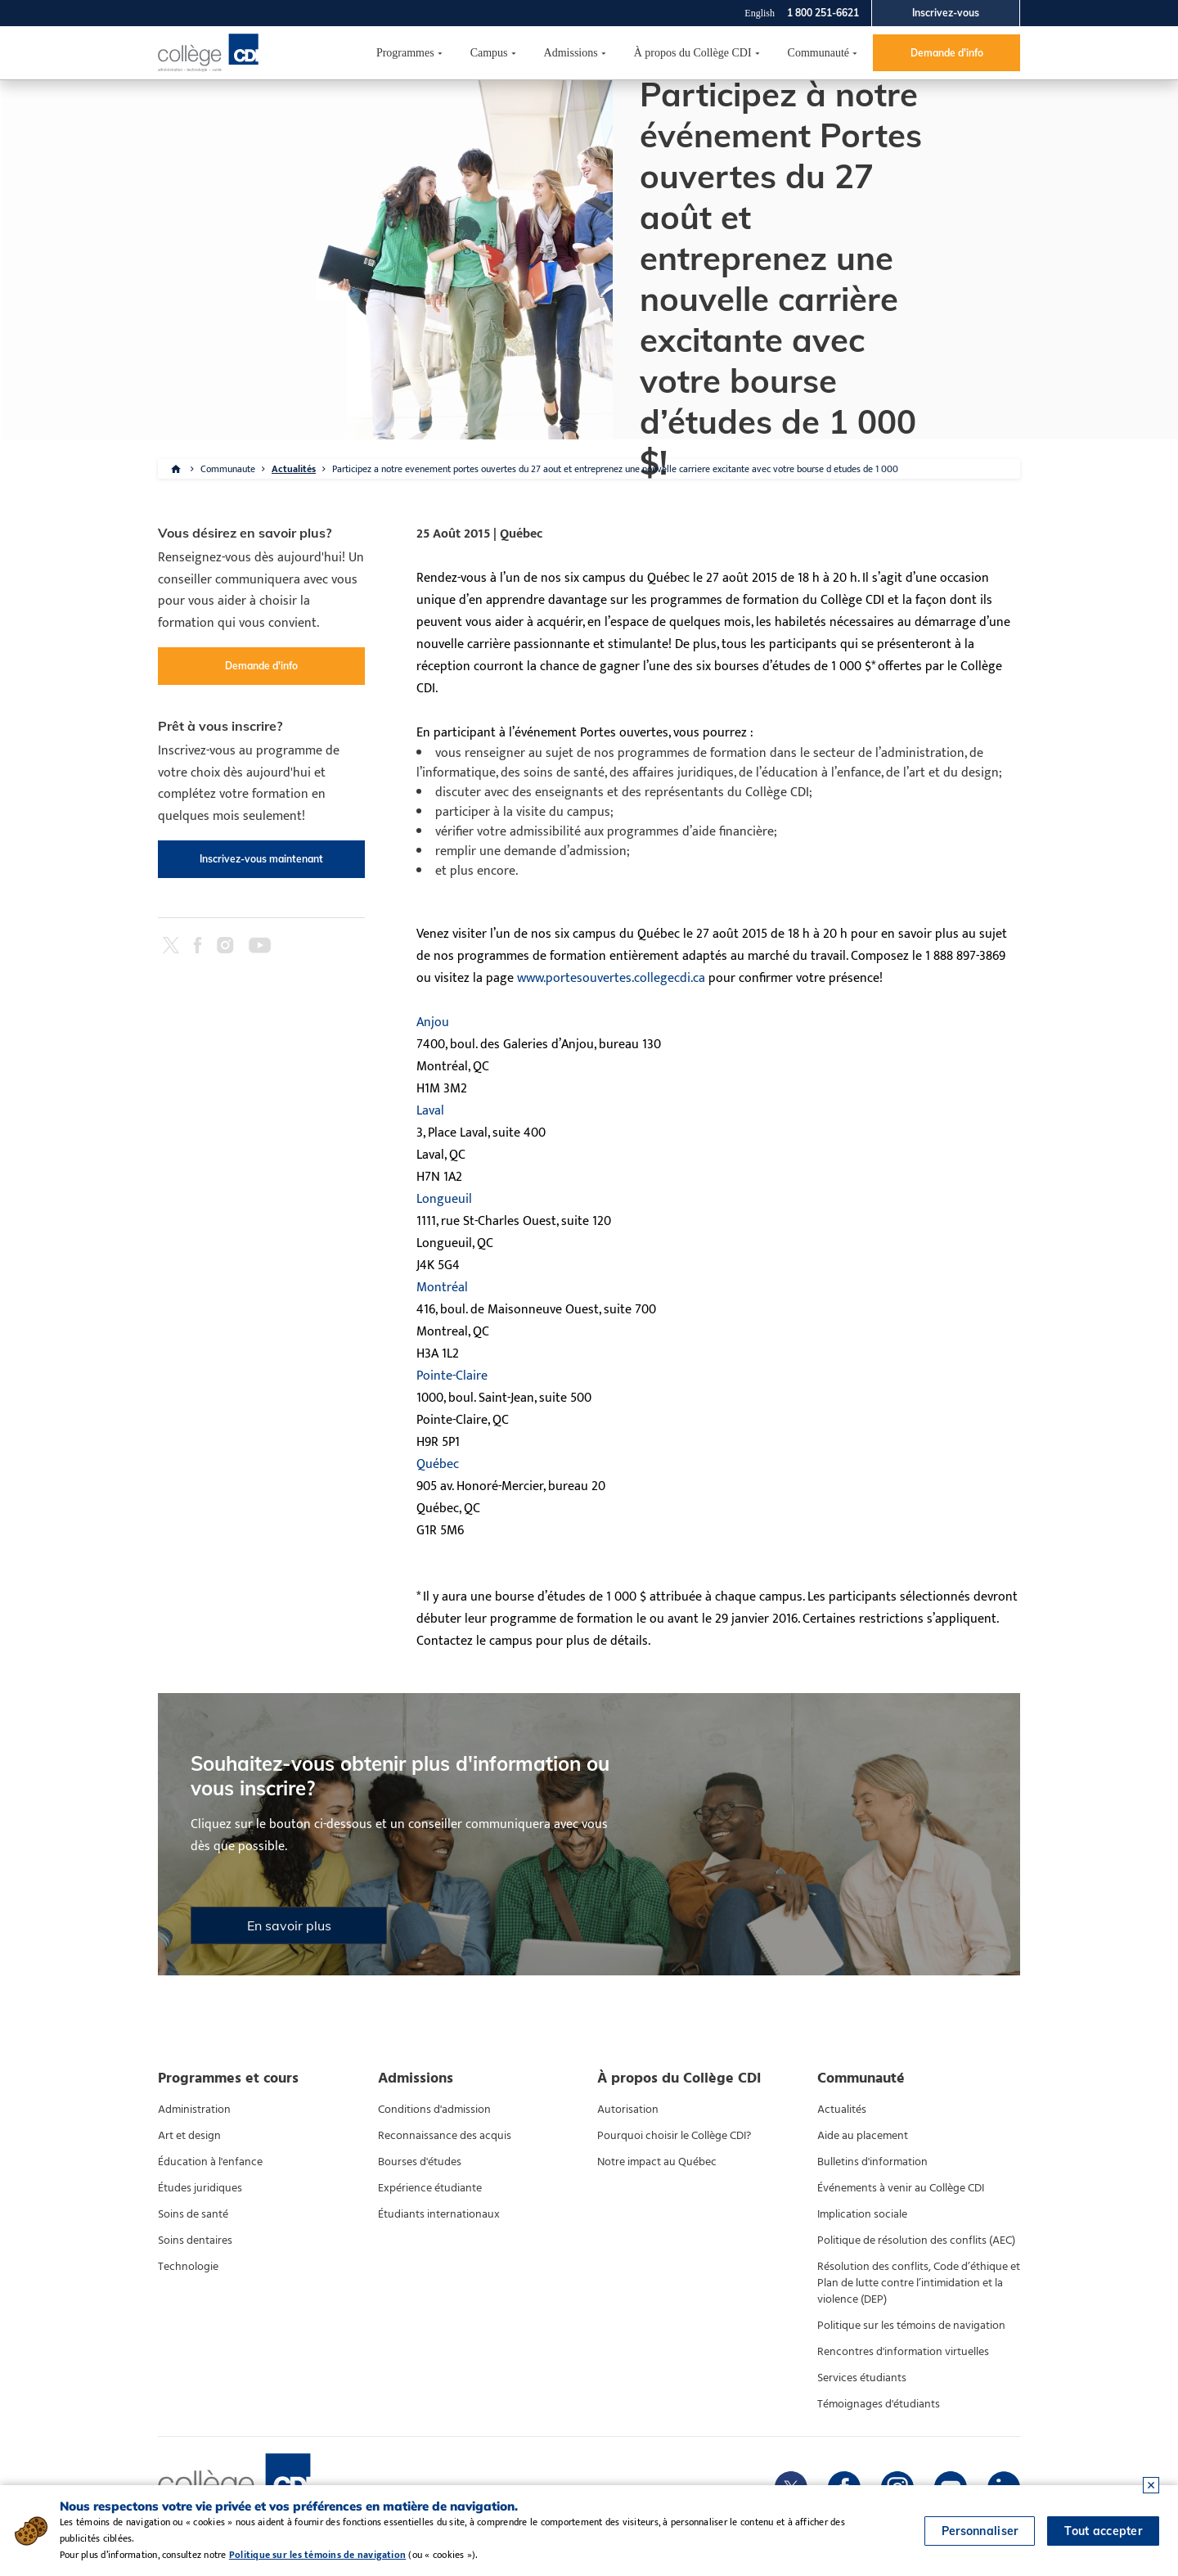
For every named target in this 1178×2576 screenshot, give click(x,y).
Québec (437, 1464)
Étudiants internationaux (439, 2214)
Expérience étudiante (430, 2188)
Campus (489, 53)
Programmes (405, 53)
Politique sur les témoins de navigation (911, 2325)
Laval (430, 1111)
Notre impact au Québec (657, 2162)
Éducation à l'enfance (210, 2162)
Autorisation (628, 2109)
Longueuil (444, 1199)
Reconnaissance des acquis (444, 2136)
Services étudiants (861, 2378)
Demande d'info (946, 53)
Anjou (432, 1022)
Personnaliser (980, 2531)
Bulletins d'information (872, 2162)
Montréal (442, 1288)
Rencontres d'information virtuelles (903, 2352)
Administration (194, 2109)
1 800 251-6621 (823, 13)
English (759, 13)
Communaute (227, 469)
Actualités (294, 469)
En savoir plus (289, 1925)
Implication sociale (862, 2214)
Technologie (188, 2267)
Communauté (818, 53)
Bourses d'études (419, 2162)
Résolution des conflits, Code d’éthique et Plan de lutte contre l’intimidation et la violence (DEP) (918, 2283)
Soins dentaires (195, 2240)
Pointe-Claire (452, 1376)
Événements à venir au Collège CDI (900, 2188)
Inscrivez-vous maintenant (261, 859)
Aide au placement (862, 2136)
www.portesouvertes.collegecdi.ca (611, 978)
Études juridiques (200, 2188)
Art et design (189, 2136)
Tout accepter (1103, 2531)
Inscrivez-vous (945, 13)
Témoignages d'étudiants (878, 2404)
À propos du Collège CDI (693, 53)
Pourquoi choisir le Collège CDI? (674, 2136)
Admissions (571, 53)
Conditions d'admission (434, 2109)
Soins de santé (193, 2214)
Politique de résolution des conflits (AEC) (916, 2240)
